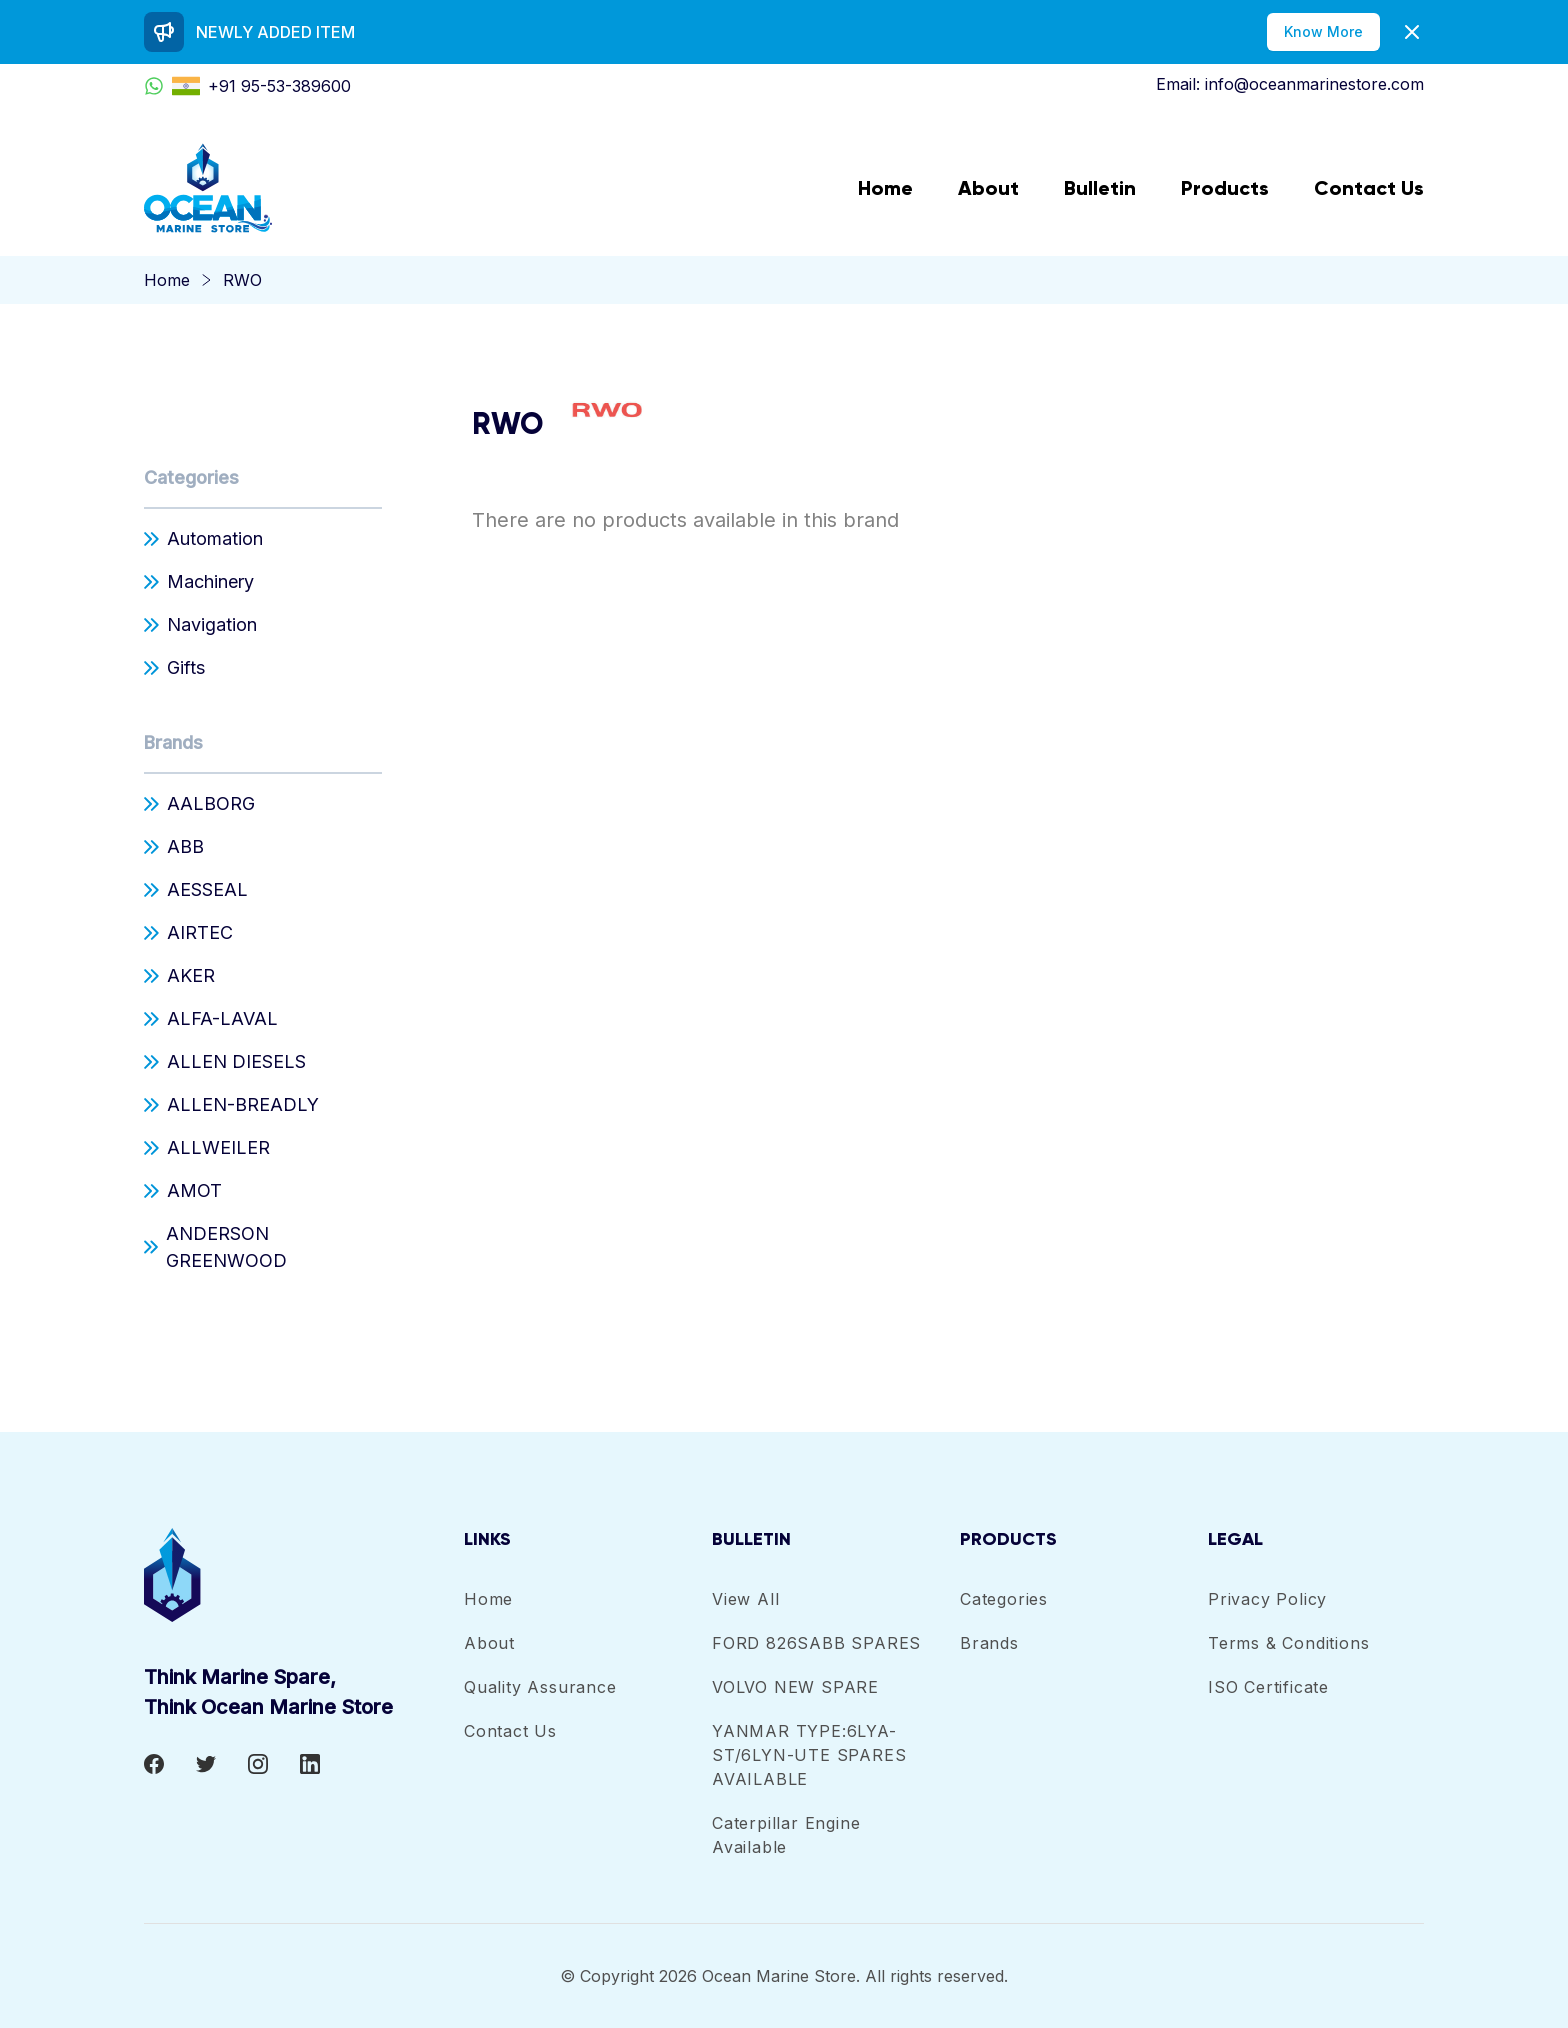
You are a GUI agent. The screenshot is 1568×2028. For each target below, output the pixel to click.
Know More (1323, 31)
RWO (242, 280)
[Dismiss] (1412, 32)
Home (167, 280)
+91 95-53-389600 (247, 86)
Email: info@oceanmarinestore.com (1290, 84)
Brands (173, 742)
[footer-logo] (304, 1575)
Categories (191, 477)
